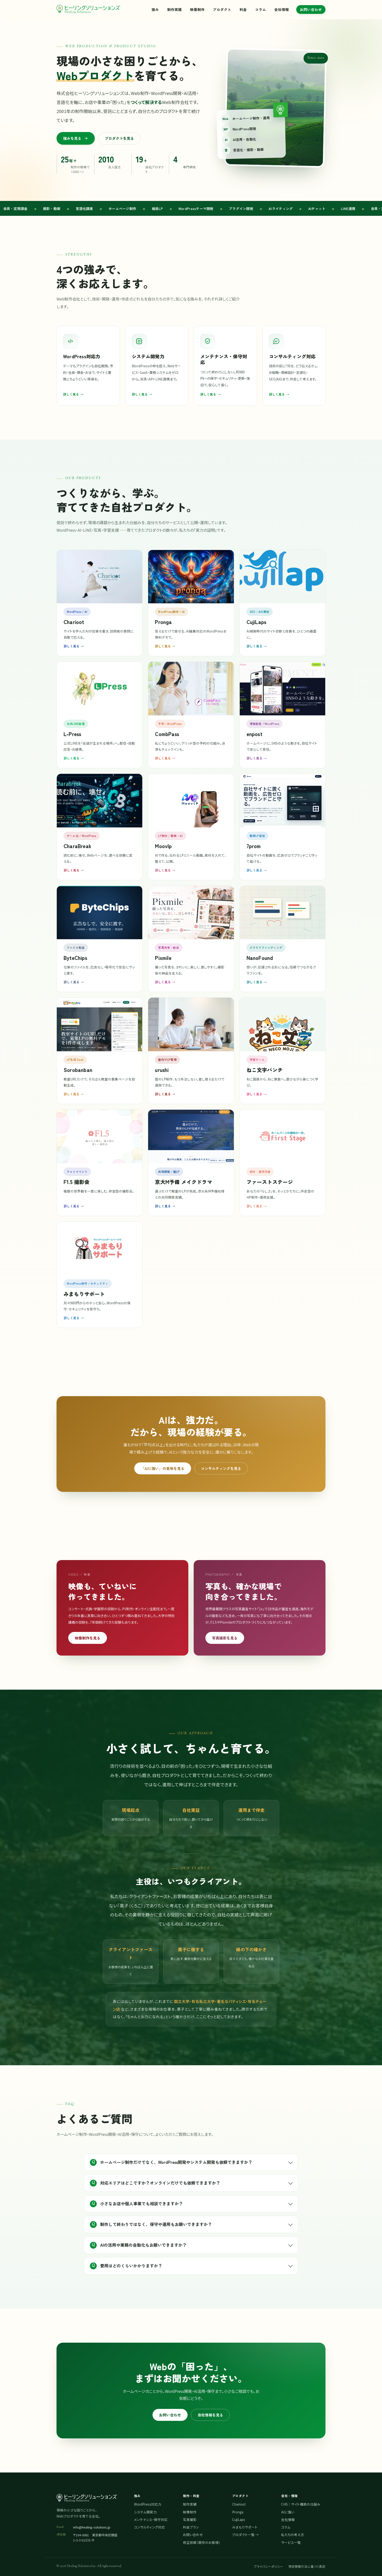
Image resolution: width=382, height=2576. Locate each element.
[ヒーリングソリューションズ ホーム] (88, 9)
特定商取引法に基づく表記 (306, 2566)
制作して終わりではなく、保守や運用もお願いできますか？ (156, 2224)
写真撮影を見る (225, 1637)
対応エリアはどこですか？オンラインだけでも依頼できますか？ (160, 2183)
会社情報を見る (210, 2414)
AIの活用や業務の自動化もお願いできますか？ (143, 2245)
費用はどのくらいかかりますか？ (131, 2266)
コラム (260, 9)
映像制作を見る (87, 1637)
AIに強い (287, 2512)
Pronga (237, 2512)
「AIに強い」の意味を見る (162, 1468)
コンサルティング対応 (149, 2527)
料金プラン (191, 2527)
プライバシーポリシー (268, 2566)
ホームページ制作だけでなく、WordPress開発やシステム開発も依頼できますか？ (176, 2162)
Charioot (239, 2504)
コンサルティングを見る (221, 1468)
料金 (243, 9)
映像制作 (197, 9)
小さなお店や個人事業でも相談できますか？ (141, 2203)
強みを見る (75, 138)
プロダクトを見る (119, 138)
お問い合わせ (311, 9)
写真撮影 (190, 2519)
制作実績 (174, 9)
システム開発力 (145, 2512)
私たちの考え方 (292, 2534)
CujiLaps (238, 2519)
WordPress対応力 (147, 2504)
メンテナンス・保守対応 (151, 2519)
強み (155, 9)
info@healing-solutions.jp (91, 2527)
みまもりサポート (245, 2527)
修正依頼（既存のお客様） (201, 2542)
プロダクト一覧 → (245, 2534)
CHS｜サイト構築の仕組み (300, 2504)
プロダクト (222, 9)
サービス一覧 (291, 2542)
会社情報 (281, 9)
